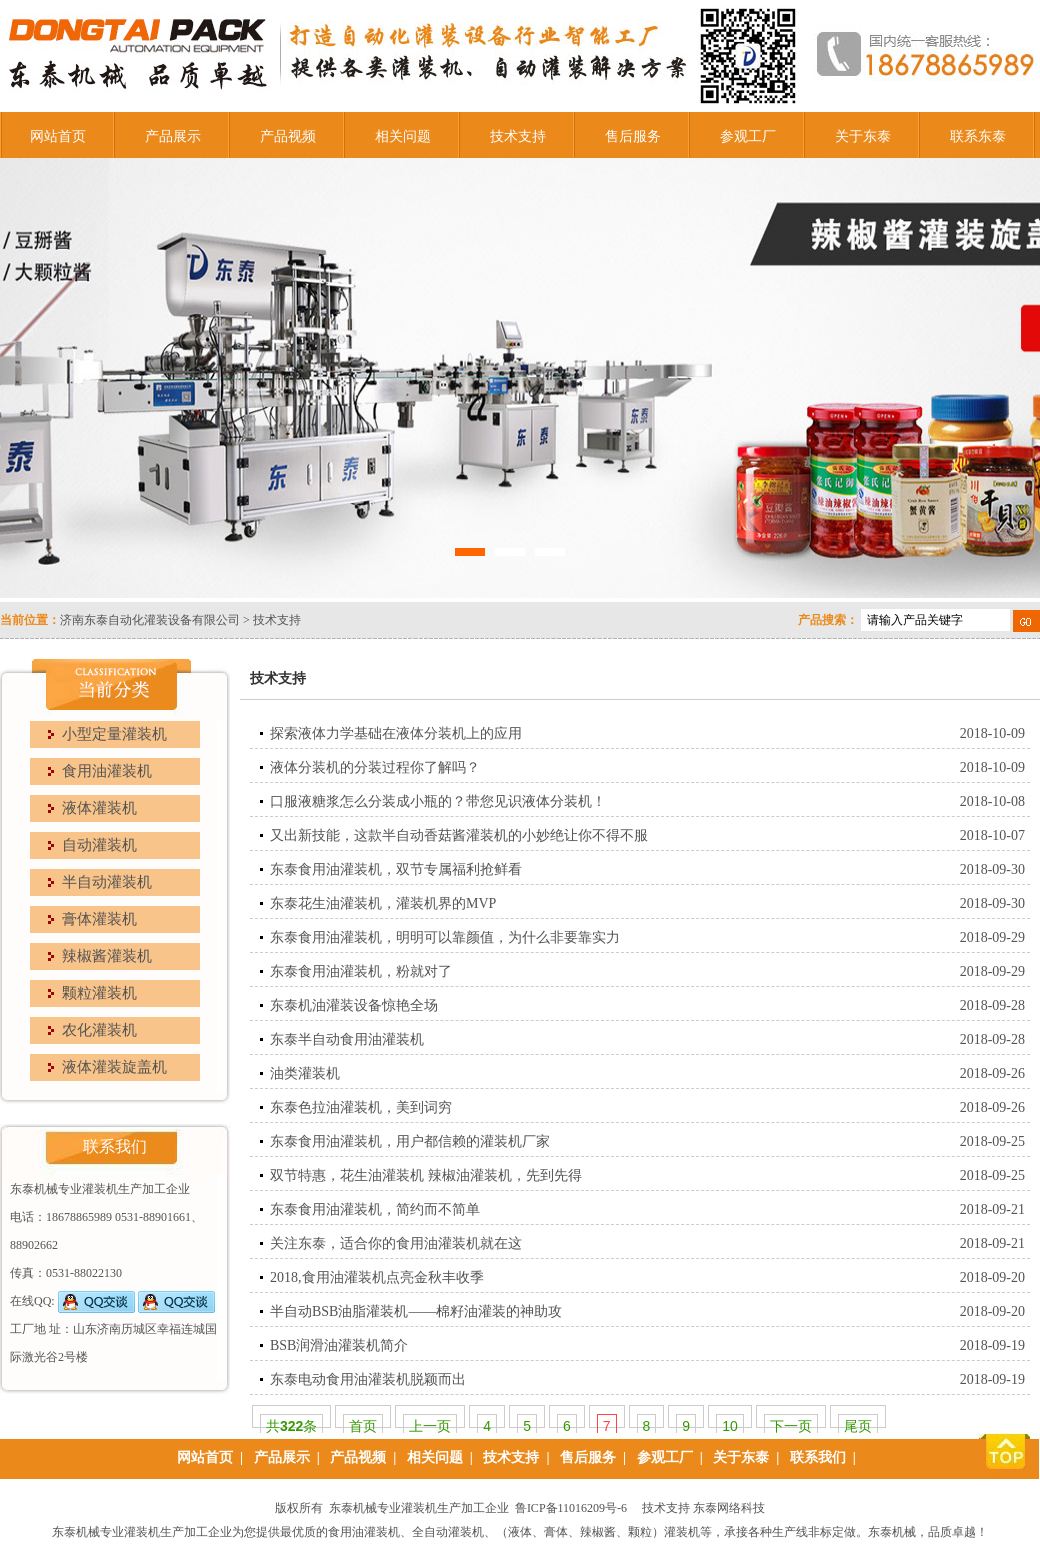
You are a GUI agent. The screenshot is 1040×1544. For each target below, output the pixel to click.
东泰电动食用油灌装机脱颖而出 (368, 1379)
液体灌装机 (99, 808)
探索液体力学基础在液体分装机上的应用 (396, 733)
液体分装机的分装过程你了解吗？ (375, 767)
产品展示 (173, 136)
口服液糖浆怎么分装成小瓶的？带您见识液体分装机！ (438, 801)
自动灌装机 (99, 845)
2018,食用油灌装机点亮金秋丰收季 (377, 1277)
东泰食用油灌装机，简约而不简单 (375, 1209)
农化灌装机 (99, 1030)
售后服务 (633, 136)
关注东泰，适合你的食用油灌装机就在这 (396, 1243)
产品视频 (288, 136)
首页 (363, 1426)
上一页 (430, 1426)
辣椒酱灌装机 (107, 956)
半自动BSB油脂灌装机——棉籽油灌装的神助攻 (416, 1311)
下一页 (791, 1426)
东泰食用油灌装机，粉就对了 (361, 971)
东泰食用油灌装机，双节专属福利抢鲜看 (396, 869)
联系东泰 (978, 136)
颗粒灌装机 (99, 993)
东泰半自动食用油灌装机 (347, 1039)
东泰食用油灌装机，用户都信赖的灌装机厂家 (410, 1141)
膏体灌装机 (99, 919)
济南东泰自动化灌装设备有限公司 (150, 620)
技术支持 (518, 136)
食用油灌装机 (107, 771)
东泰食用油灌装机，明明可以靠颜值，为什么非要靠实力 (445, 937)
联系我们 (818, 1457)
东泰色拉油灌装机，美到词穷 (361, 1107)
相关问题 (403, 136)
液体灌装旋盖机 (114, 1067)
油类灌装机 (305, 1073)
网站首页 (58, 136)
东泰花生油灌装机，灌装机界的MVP (383, 903)
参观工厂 (748, 136)
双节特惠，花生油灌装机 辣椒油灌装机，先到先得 (426, 1175)
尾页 (858, 1426)
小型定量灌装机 (114, 734)
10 (730, 1426)
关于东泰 (863, 136)
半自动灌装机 (107, 882)
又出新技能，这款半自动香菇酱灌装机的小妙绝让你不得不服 (459, 835)
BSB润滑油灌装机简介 (339, 1345)
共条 (291, 1426)
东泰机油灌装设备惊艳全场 (354, 1005)
